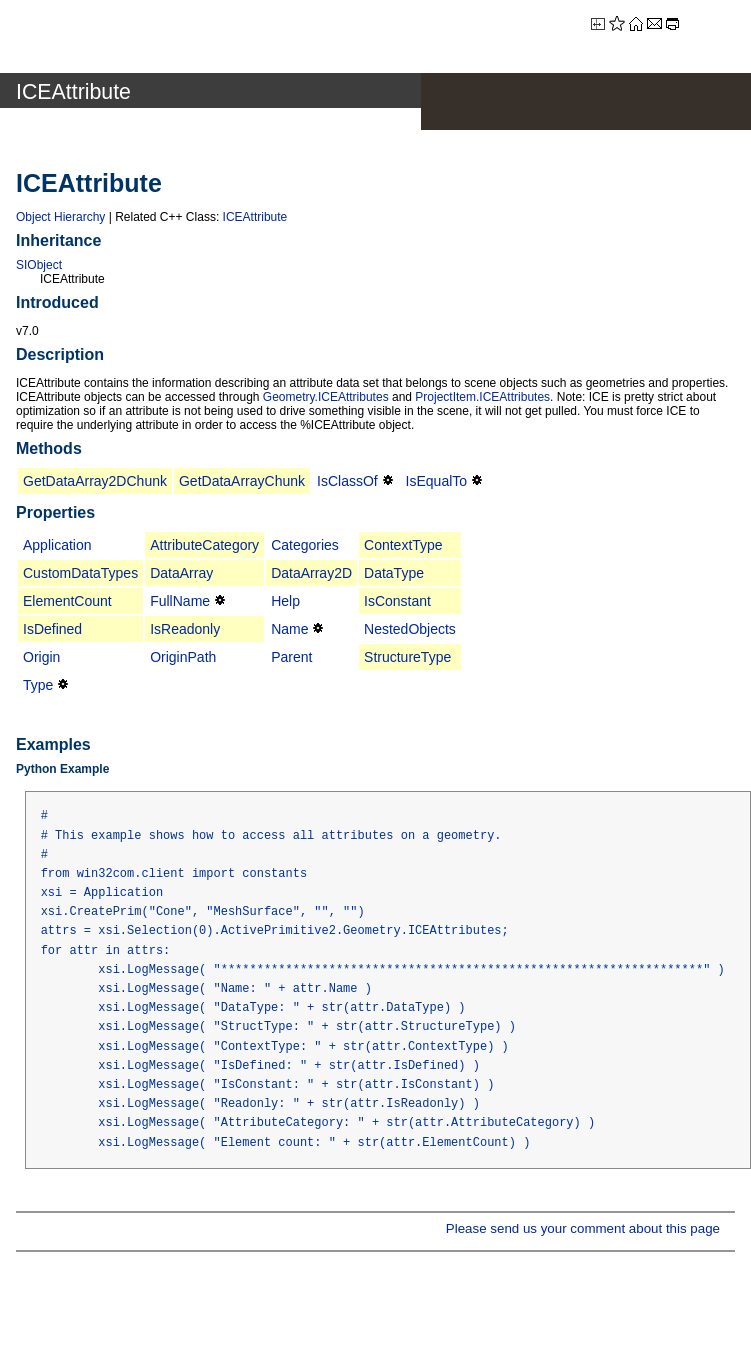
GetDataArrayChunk (242, 481)
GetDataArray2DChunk (95, 481)
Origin (41, 657)
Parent (291, 657)
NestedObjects (410, 629)
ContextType (403, 545)
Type (38, 685)
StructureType (407, 657)
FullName (180, 601)
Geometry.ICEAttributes (326, 397)
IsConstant (397, 601)
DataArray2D (311, 573)
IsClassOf (347, 481)
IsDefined (52, 629)
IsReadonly (185, 629)
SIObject (39, 265)
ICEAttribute (255, 217)
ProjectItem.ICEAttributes (482, 397)
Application (57, 545)
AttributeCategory (204, 545)
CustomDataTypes (80, 573)
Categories (305, 545)
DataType (394, 573)
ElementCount (67, 601)
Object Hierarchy (60, 217)
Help (285, 601)
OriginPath (183, 657)
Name (289, 629)
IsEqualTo (436, 481)
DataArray (181, 573)
